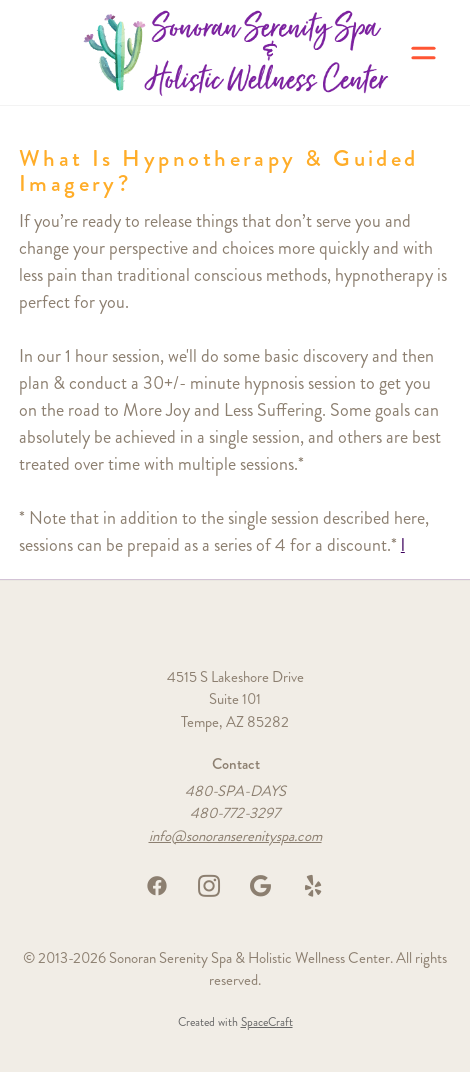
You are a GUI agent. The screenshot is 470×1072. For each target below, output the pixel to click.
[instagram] (209, 886)
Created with (235, 1022)
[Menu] (423, 52)
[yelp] (313, 886)
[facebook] (157, 886)
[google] (261, 886)
